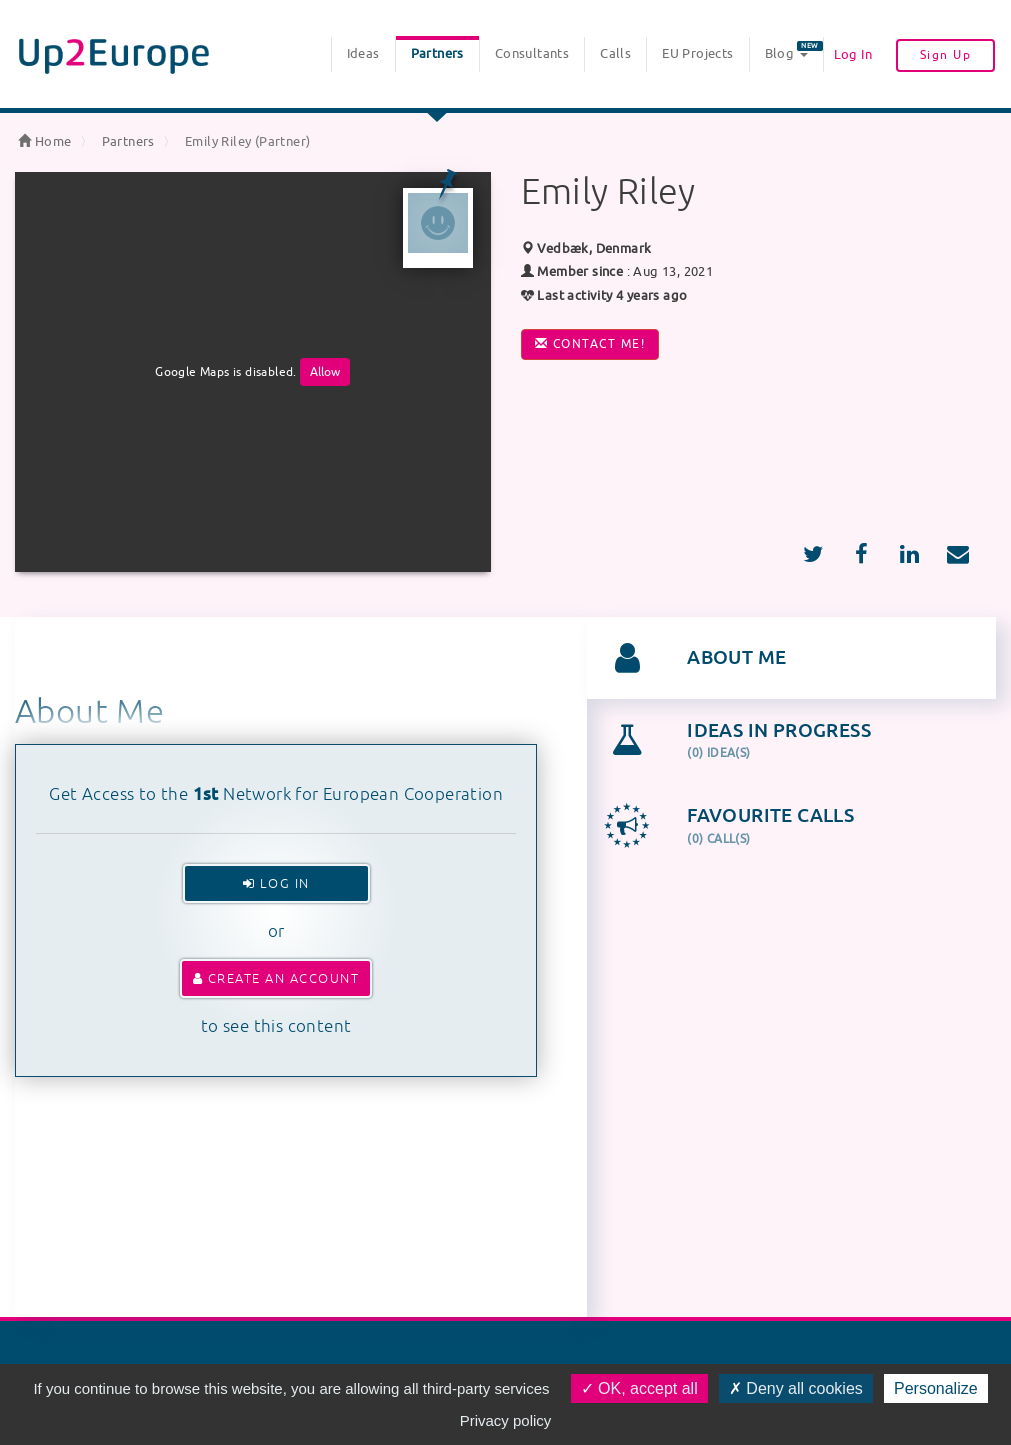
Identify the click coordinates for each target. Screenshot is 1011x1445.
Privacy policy (506, 1420)
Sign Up (946, 55)
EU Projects (697, 53)
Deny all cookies (796, 1388)
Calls (615, 53)
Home (44, 141)
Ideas (363, 53)
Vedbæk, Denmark (586, 248)
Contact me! (590, 344)
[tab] (791, 658)
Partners (437, 53)
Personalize (936, 1388)
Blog (794, 51)
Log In (853, 54)
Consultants (532, 53)
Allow (325, 372)
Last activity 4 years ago (604, 295)
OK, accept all (639, 1388)
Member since (580, 271)
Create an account (276, 978)
